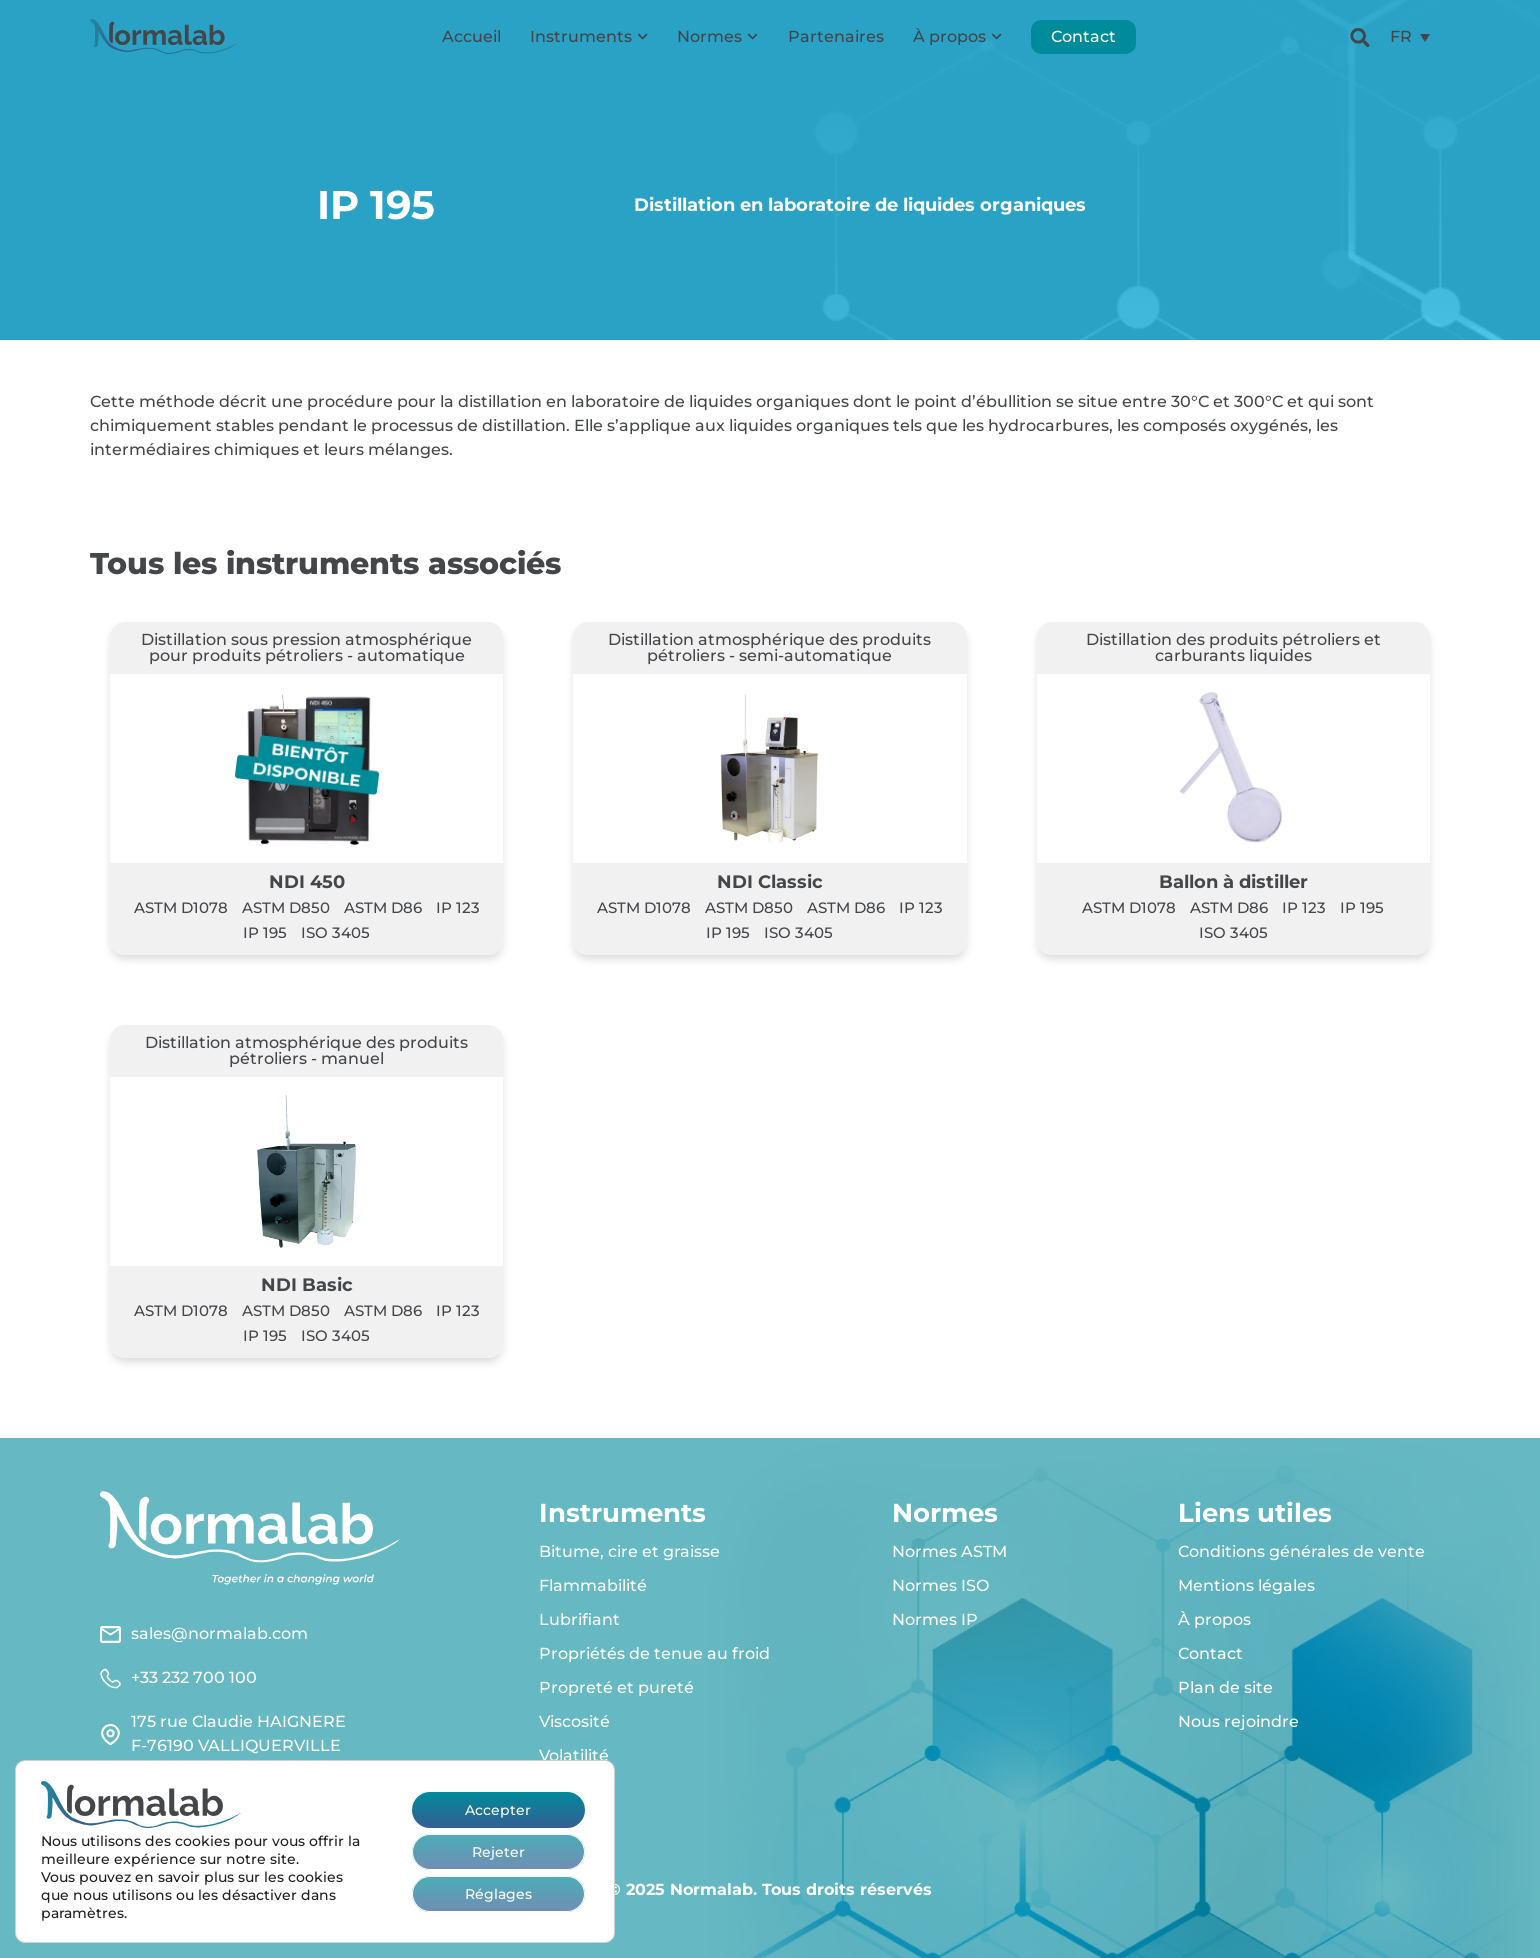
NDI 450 (307, 881)
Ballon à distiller (1233, 881)
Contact (1083, 44)
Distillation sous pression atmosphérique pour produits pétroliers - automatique (306, 647)
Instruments (589, 44)
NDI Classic (770, 881)
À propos (957, 44)
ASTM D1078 (181, 907)
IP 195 (265, 932)
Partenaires (836, 44)
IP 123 (458, 907)
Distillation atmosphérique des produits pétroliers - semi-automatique (769, 647)
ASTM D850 (286, 907)
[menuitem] (1410, 45)
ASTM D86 (383, 907)
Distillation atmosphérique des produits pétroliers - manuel (306, 1050)
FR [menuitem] (1401, 44)
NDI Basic (307, 1284)
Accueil (471, 44)
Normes (717, 44)
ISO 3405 (335, 932)
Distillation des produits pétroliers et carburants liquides (1233, 647)
